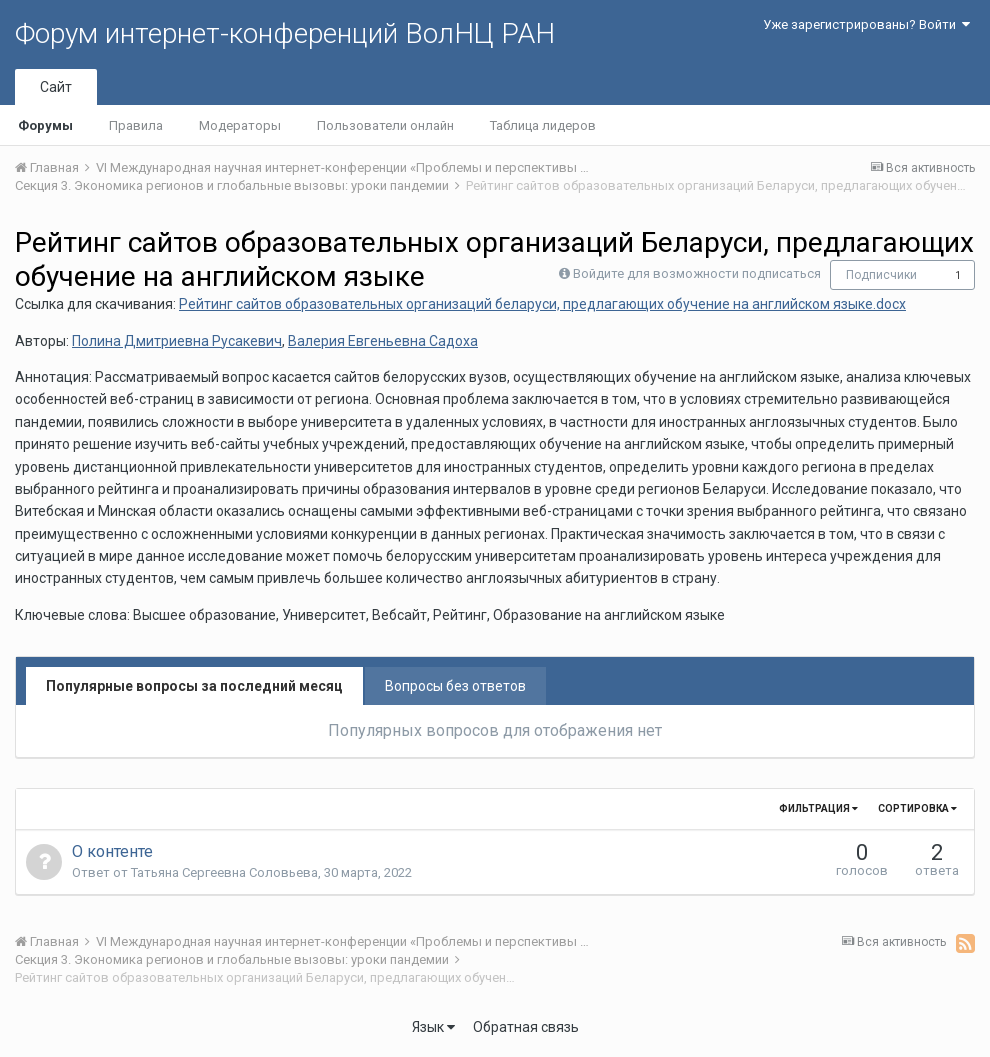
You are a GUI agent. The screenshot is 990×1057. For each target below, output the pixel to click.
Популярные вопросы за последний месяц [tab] (194, 686)
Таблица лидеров (543, 125)
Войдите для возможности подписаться (697, 273)
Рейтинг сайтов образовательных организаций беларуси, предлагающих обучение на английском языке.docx (542, 304)
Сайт (56, 87)
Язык (433, 1027)
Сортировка (917, 808)
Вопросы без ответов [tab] (455, 686)
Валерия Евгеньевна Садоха (383, 341)
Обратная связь (526, 1027)
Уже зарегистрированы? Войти (866, 24)
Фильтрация (818, 808)
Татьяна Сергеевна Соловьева (224, 872)
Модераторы (240, 125)
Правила (136, 125)
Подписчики (881, 275)
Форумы (45, 125)
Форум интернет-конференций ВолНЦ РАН (285, 33)
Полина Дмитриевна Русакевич (177, 341)
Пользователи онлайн (385, 125)
